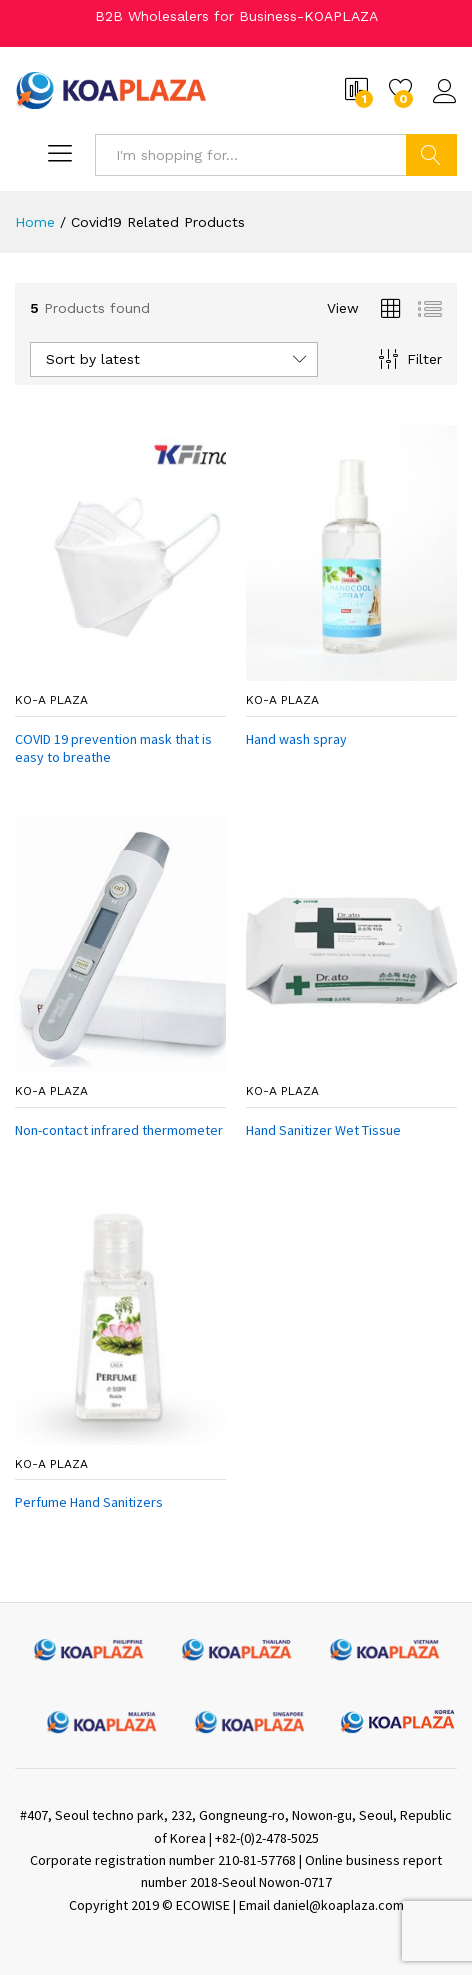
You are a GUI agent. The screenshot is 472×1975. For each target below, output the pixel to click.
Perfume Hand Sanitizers (89, 1502)
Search (431, 155)
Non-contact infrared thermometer (119, 1130)
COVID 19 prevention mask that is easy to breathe (113, 748)
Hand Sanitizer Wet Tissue (323, 1130)
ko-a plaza (51, 700)
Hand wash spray (296, 739)
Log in (445, 92)
